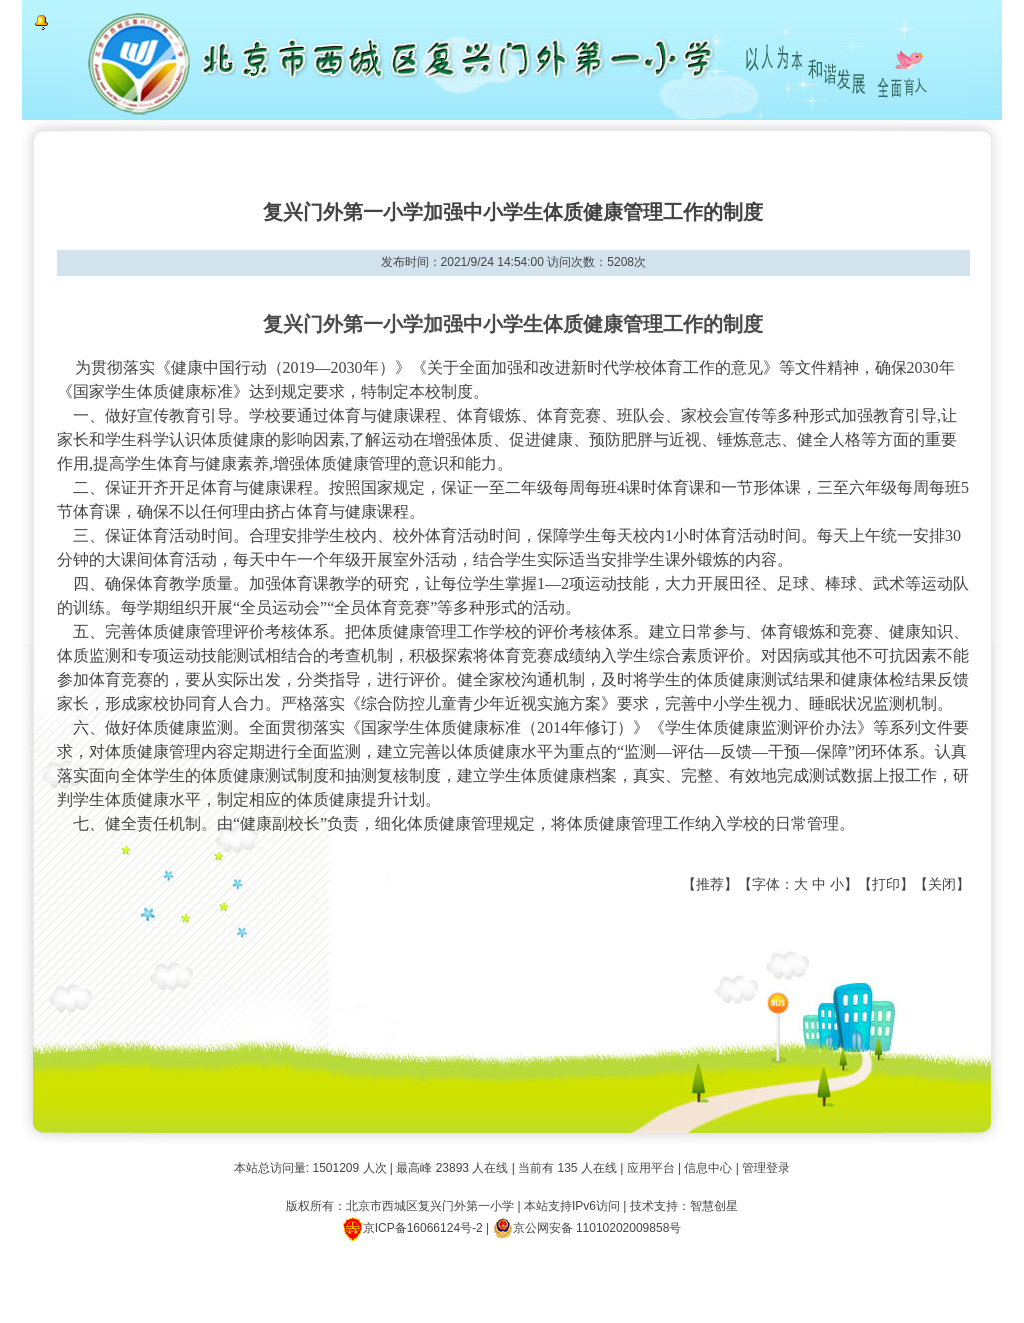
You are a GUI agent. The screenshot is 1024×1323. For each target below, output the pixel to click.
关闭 (942, 884)
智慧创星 (714, 1206)
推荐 (710, 884)
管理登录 (766, 1168)
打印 (886, 884)
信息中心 (708, 1168)
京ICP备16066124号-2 (423, 1228)
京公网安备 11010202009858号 (587, 1228)
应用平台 (651, 1168)
